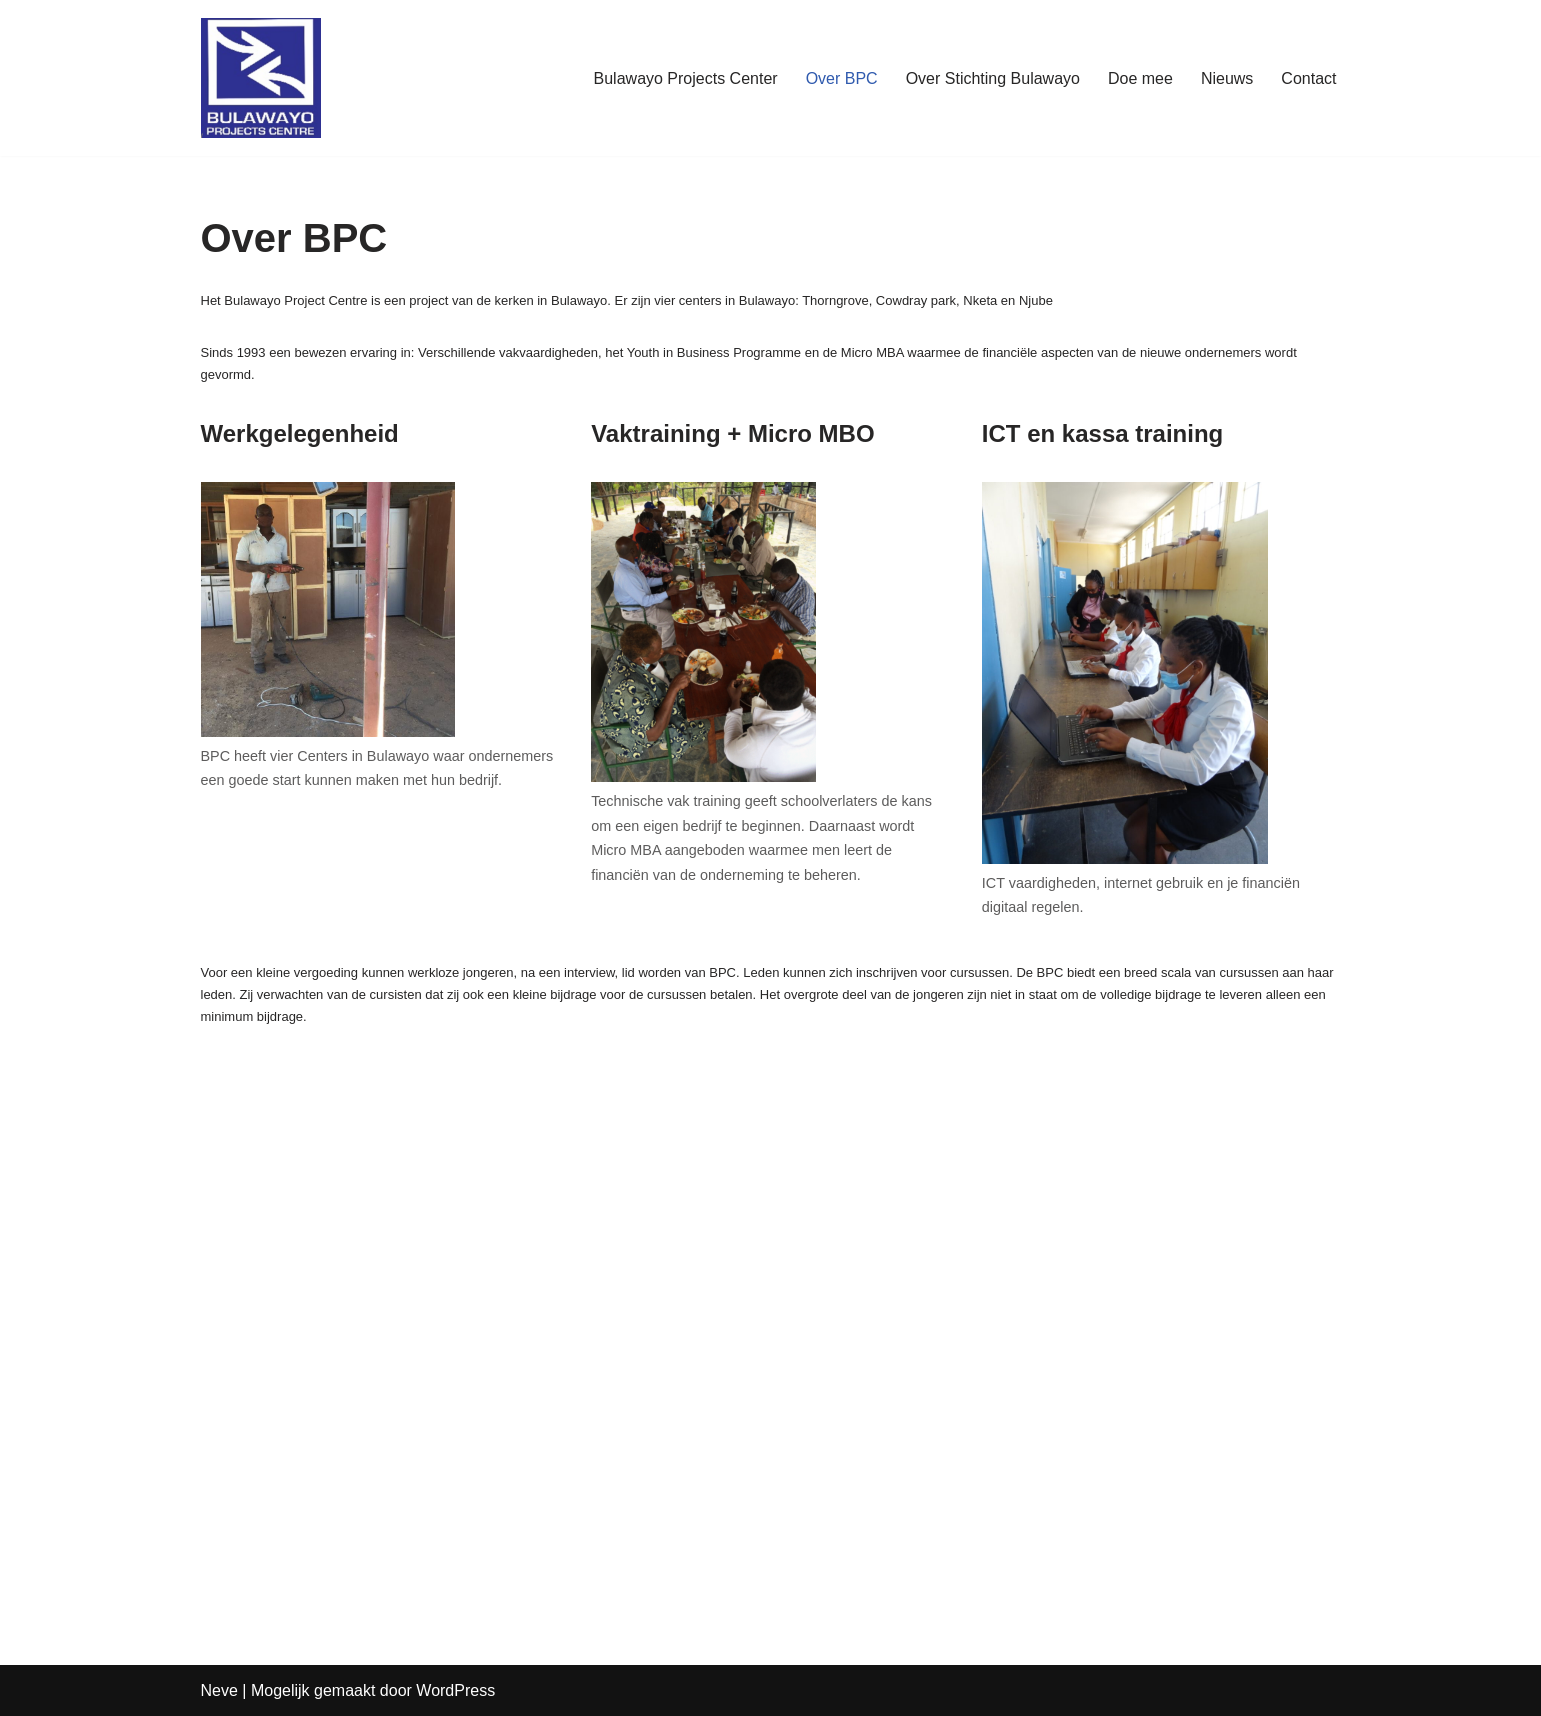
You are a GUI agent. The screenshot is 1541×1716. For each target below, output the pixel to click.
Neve (219, 1690)
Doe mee (1140, 78)
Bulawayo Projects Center (686, 78)
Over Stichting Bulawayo (993, 78)
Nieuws (1227, 78)
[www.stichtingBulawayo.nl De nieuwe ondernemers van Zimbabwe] (261, 78)
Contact (1308, 78)
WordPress (455, 1690)
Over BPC (842, 78)
